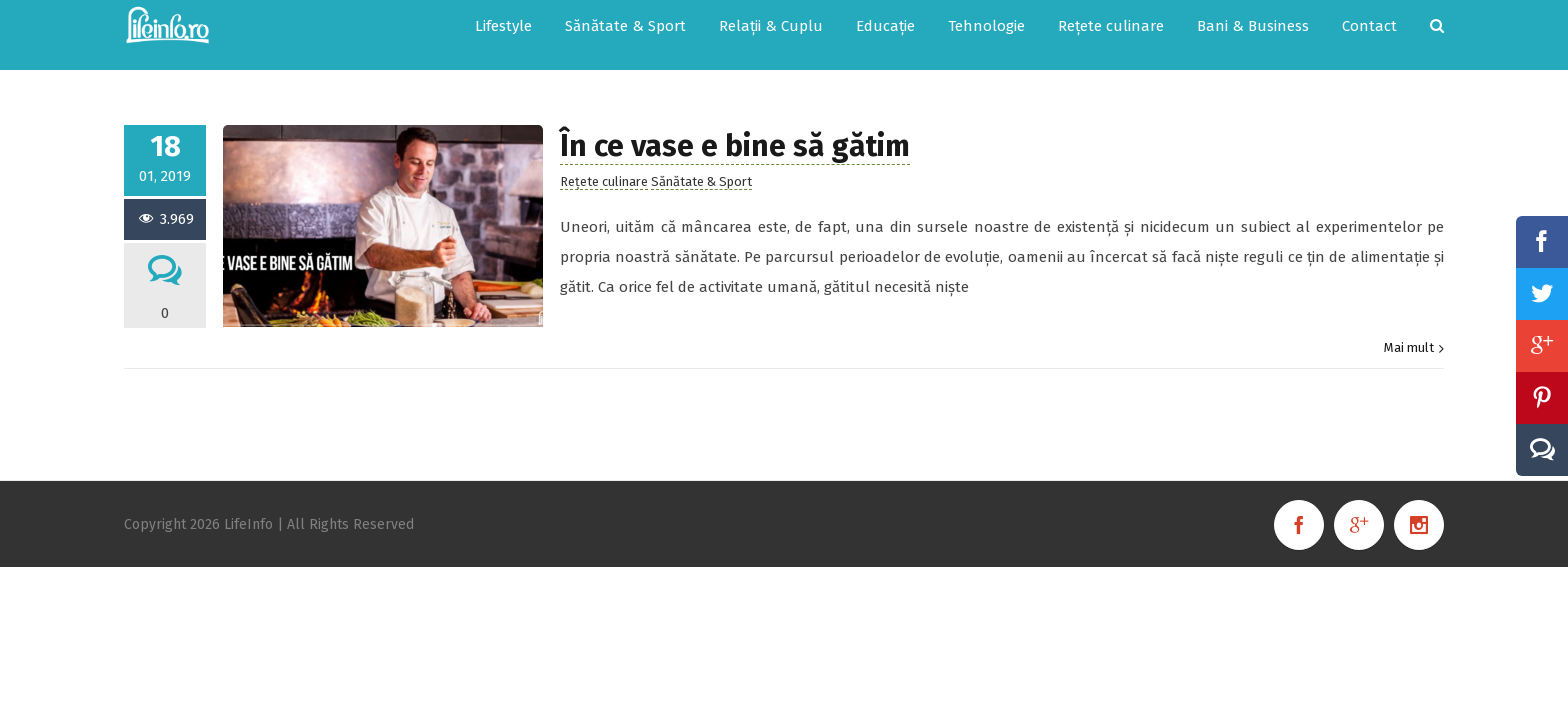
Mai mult (1409, 327)
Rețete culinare (604, 161)
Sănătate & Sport (701, 161)
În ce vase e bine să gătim (735, 126)
